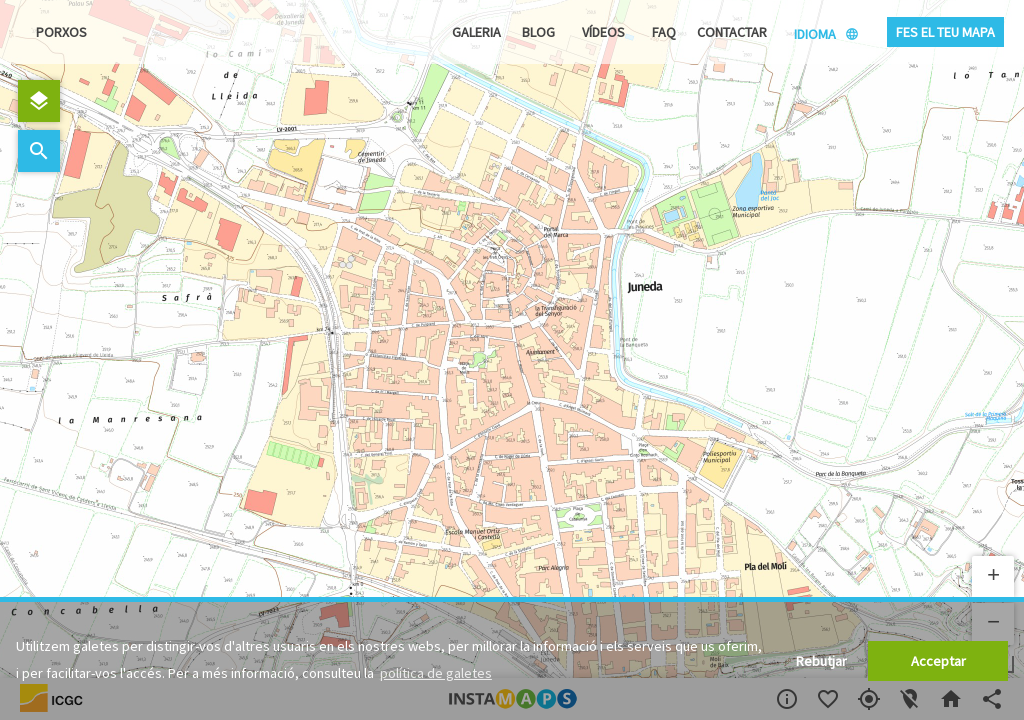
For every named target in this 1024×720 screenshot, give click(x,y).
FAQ (664, 32)
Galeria (476, 32)
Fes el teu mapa (945, 32)
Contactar (732, 32)
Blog (538, 32)
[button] (993, 577)
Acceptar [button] (938, 661)
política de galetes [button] (436, 673)
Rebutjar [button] (821, 661)
